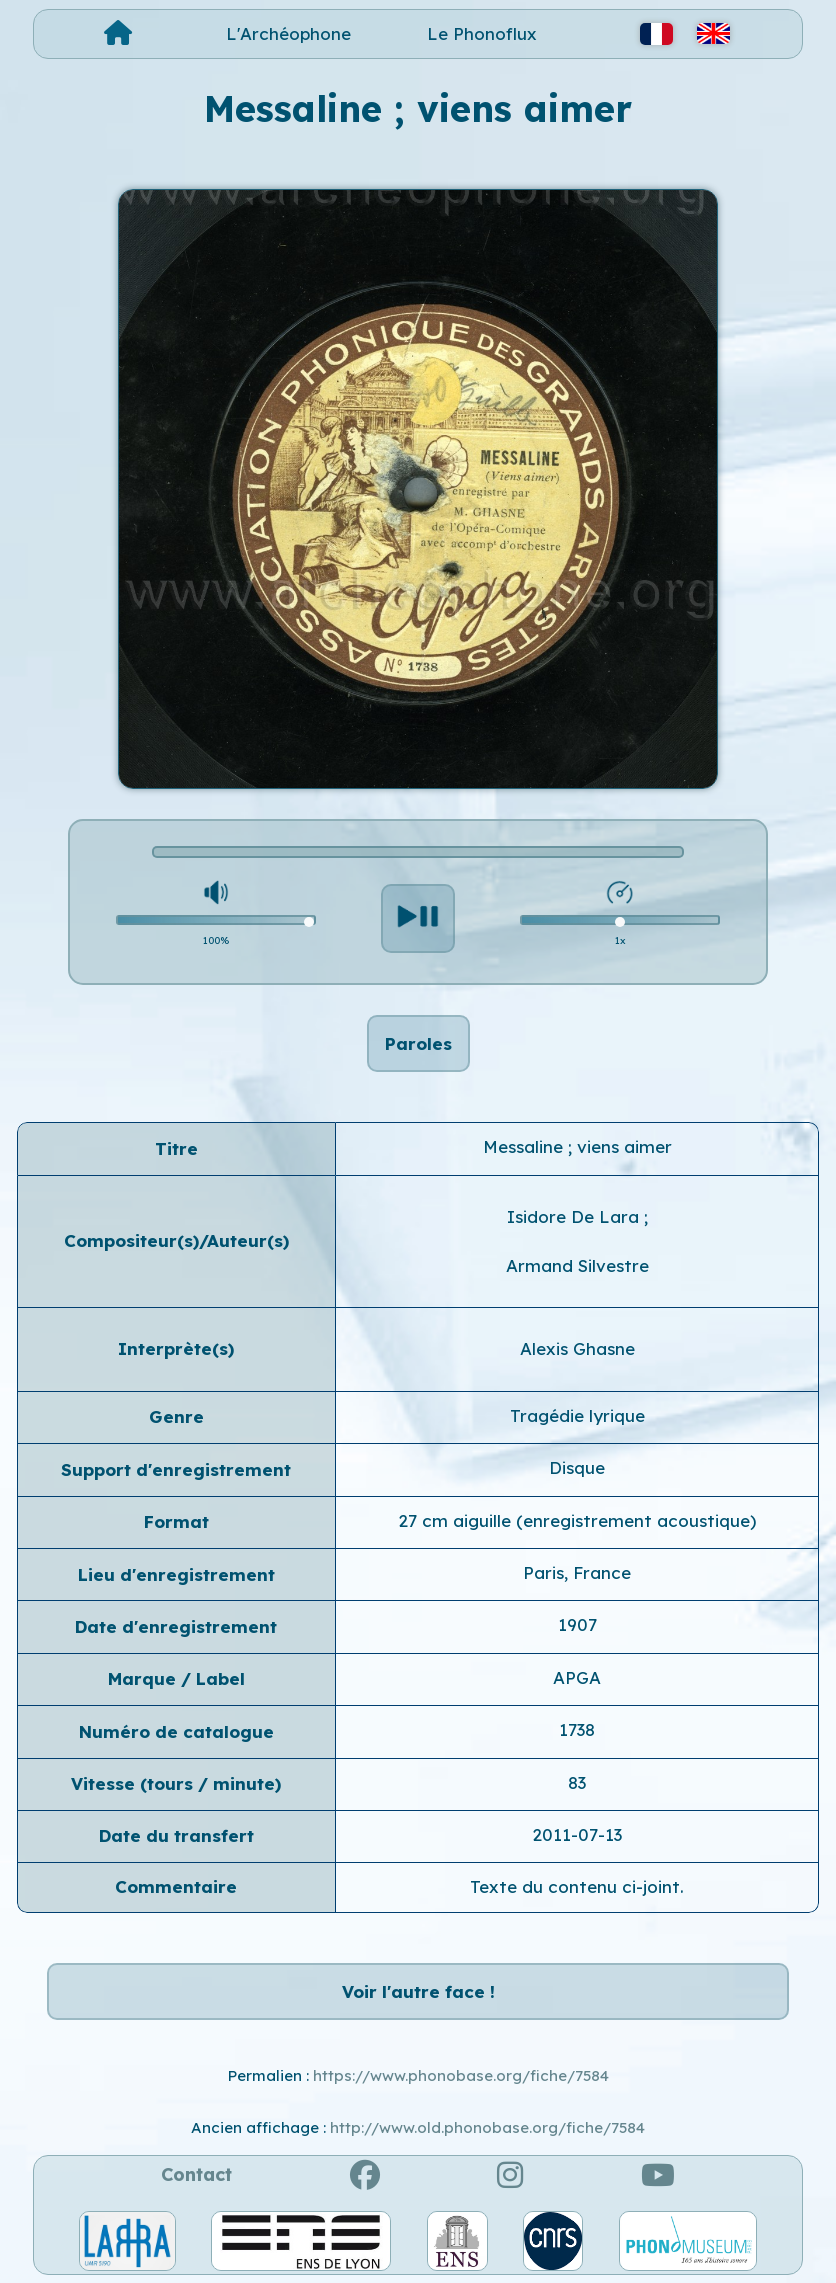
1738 (577, 1729)
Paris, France (577, 1572)
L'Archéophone (288, 33)
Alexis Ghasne (577, 1348)
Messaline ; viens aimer (577, 1146)
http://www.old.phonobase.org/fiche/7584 (487, 2127)
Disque (577, 1467)
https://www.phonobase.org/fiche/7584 (461, 2075)
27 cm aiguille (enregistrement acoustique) (577, 1520)
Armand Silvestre (577, 1265)
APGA (577, 1677)
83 (577, 1782)
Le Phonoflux (482, 33)
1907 (577, 1624)
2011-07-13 (577, 1834)
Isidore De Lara (575, 1216)
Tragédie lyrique (577, 1415)
